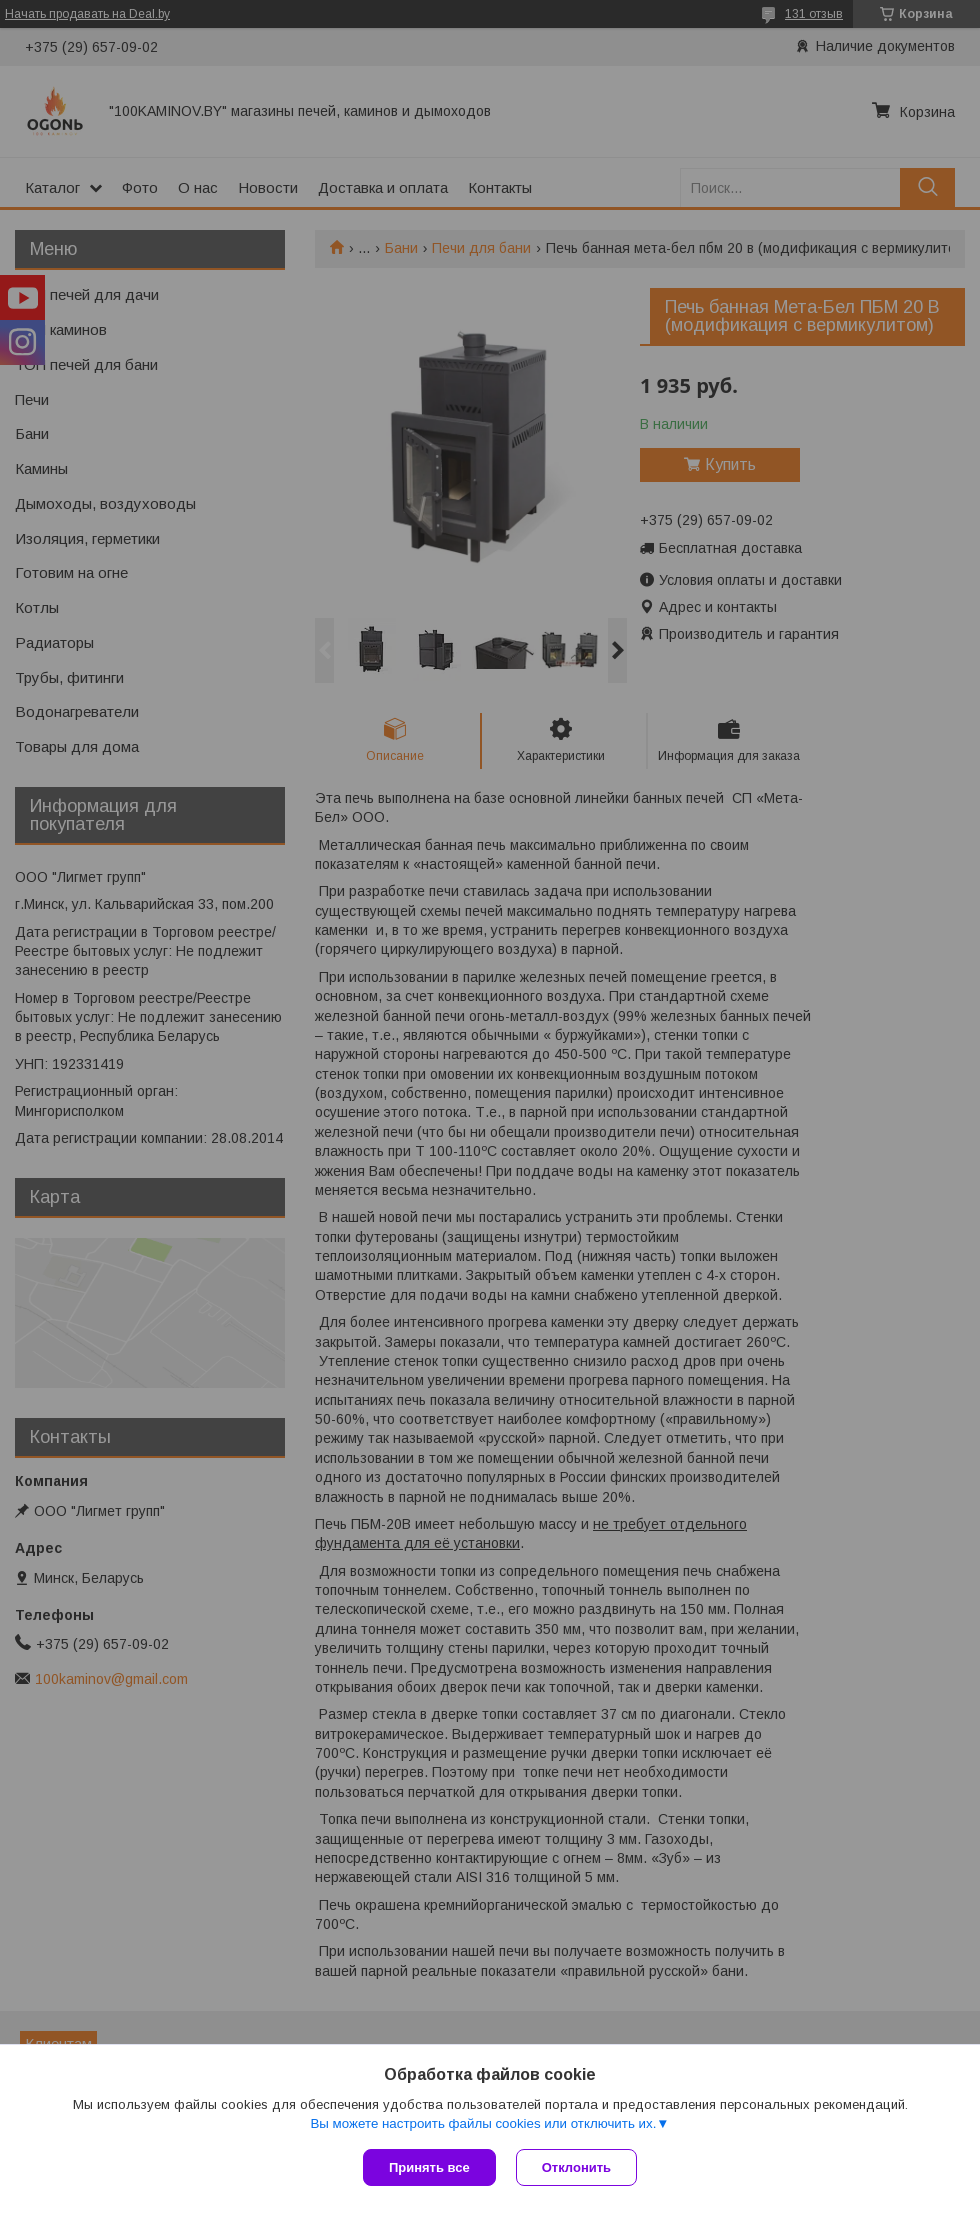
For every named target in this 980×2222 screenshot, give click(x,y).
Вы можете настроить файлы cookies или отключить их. (483, 2123)
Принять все (429, 2167)
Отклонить (576, 2167)
